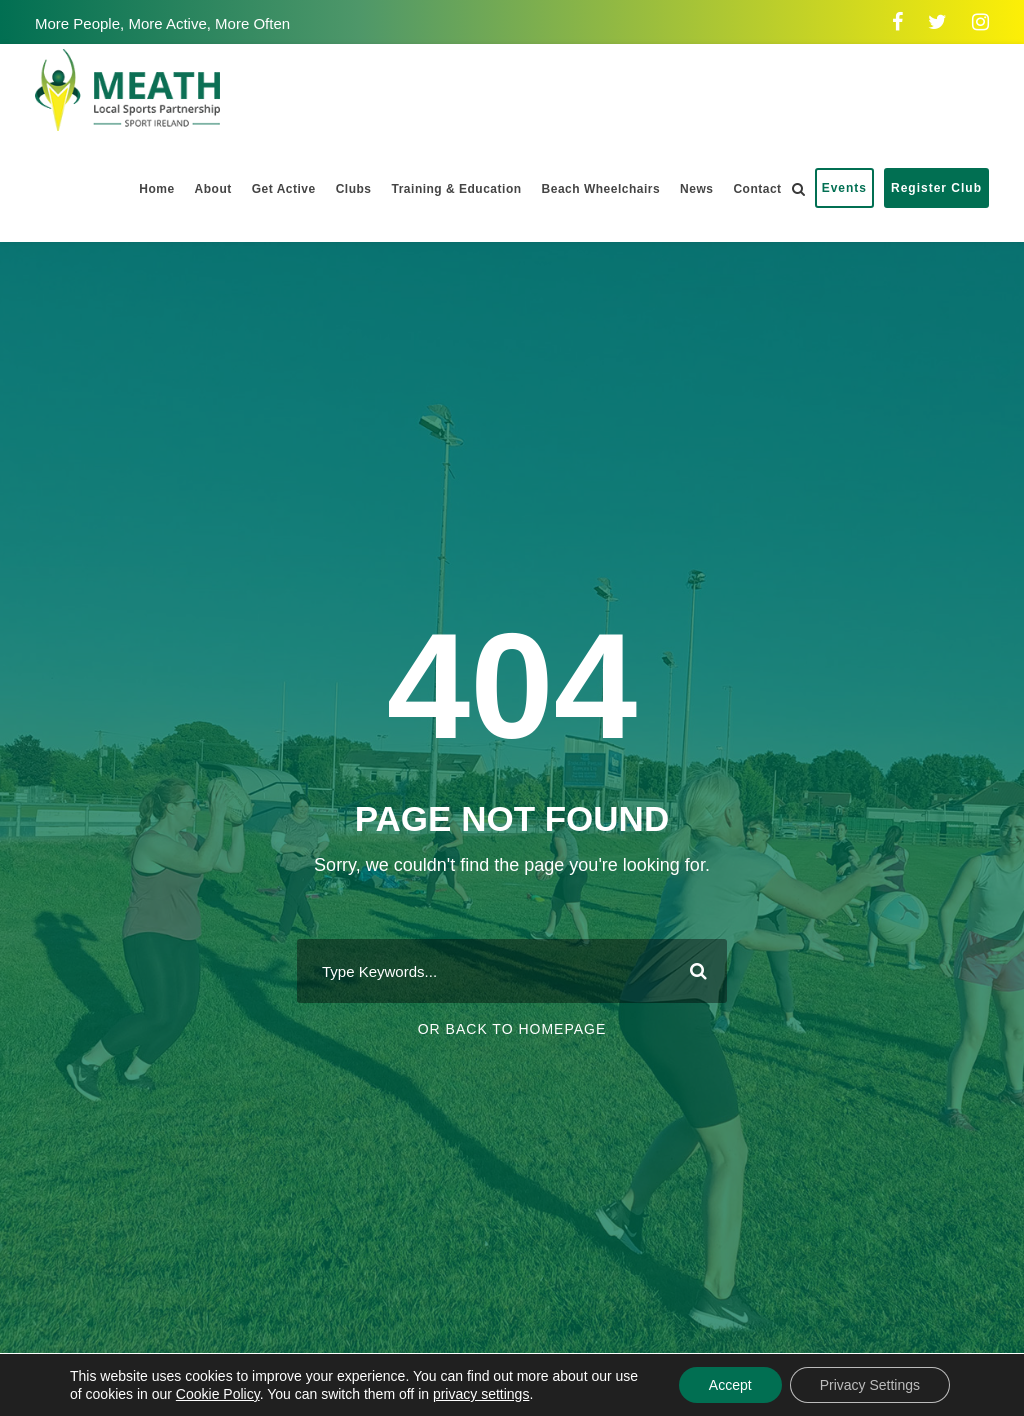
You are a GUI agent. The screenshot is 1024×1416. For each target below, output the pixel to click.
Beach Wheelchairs (601, 189)
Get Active (284, 189)
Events (844, 188)
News (696, 189)
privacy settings (481, 1394)
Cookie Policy (218, 1394)
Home (156, 189)
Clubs (354, 189)
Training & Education (457, 189)
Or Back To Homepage (512, 1029)
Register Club (936, 188)
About (213, 189)
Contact (757, 189)
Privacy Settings (870, 1385)
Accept (730, 1385)
